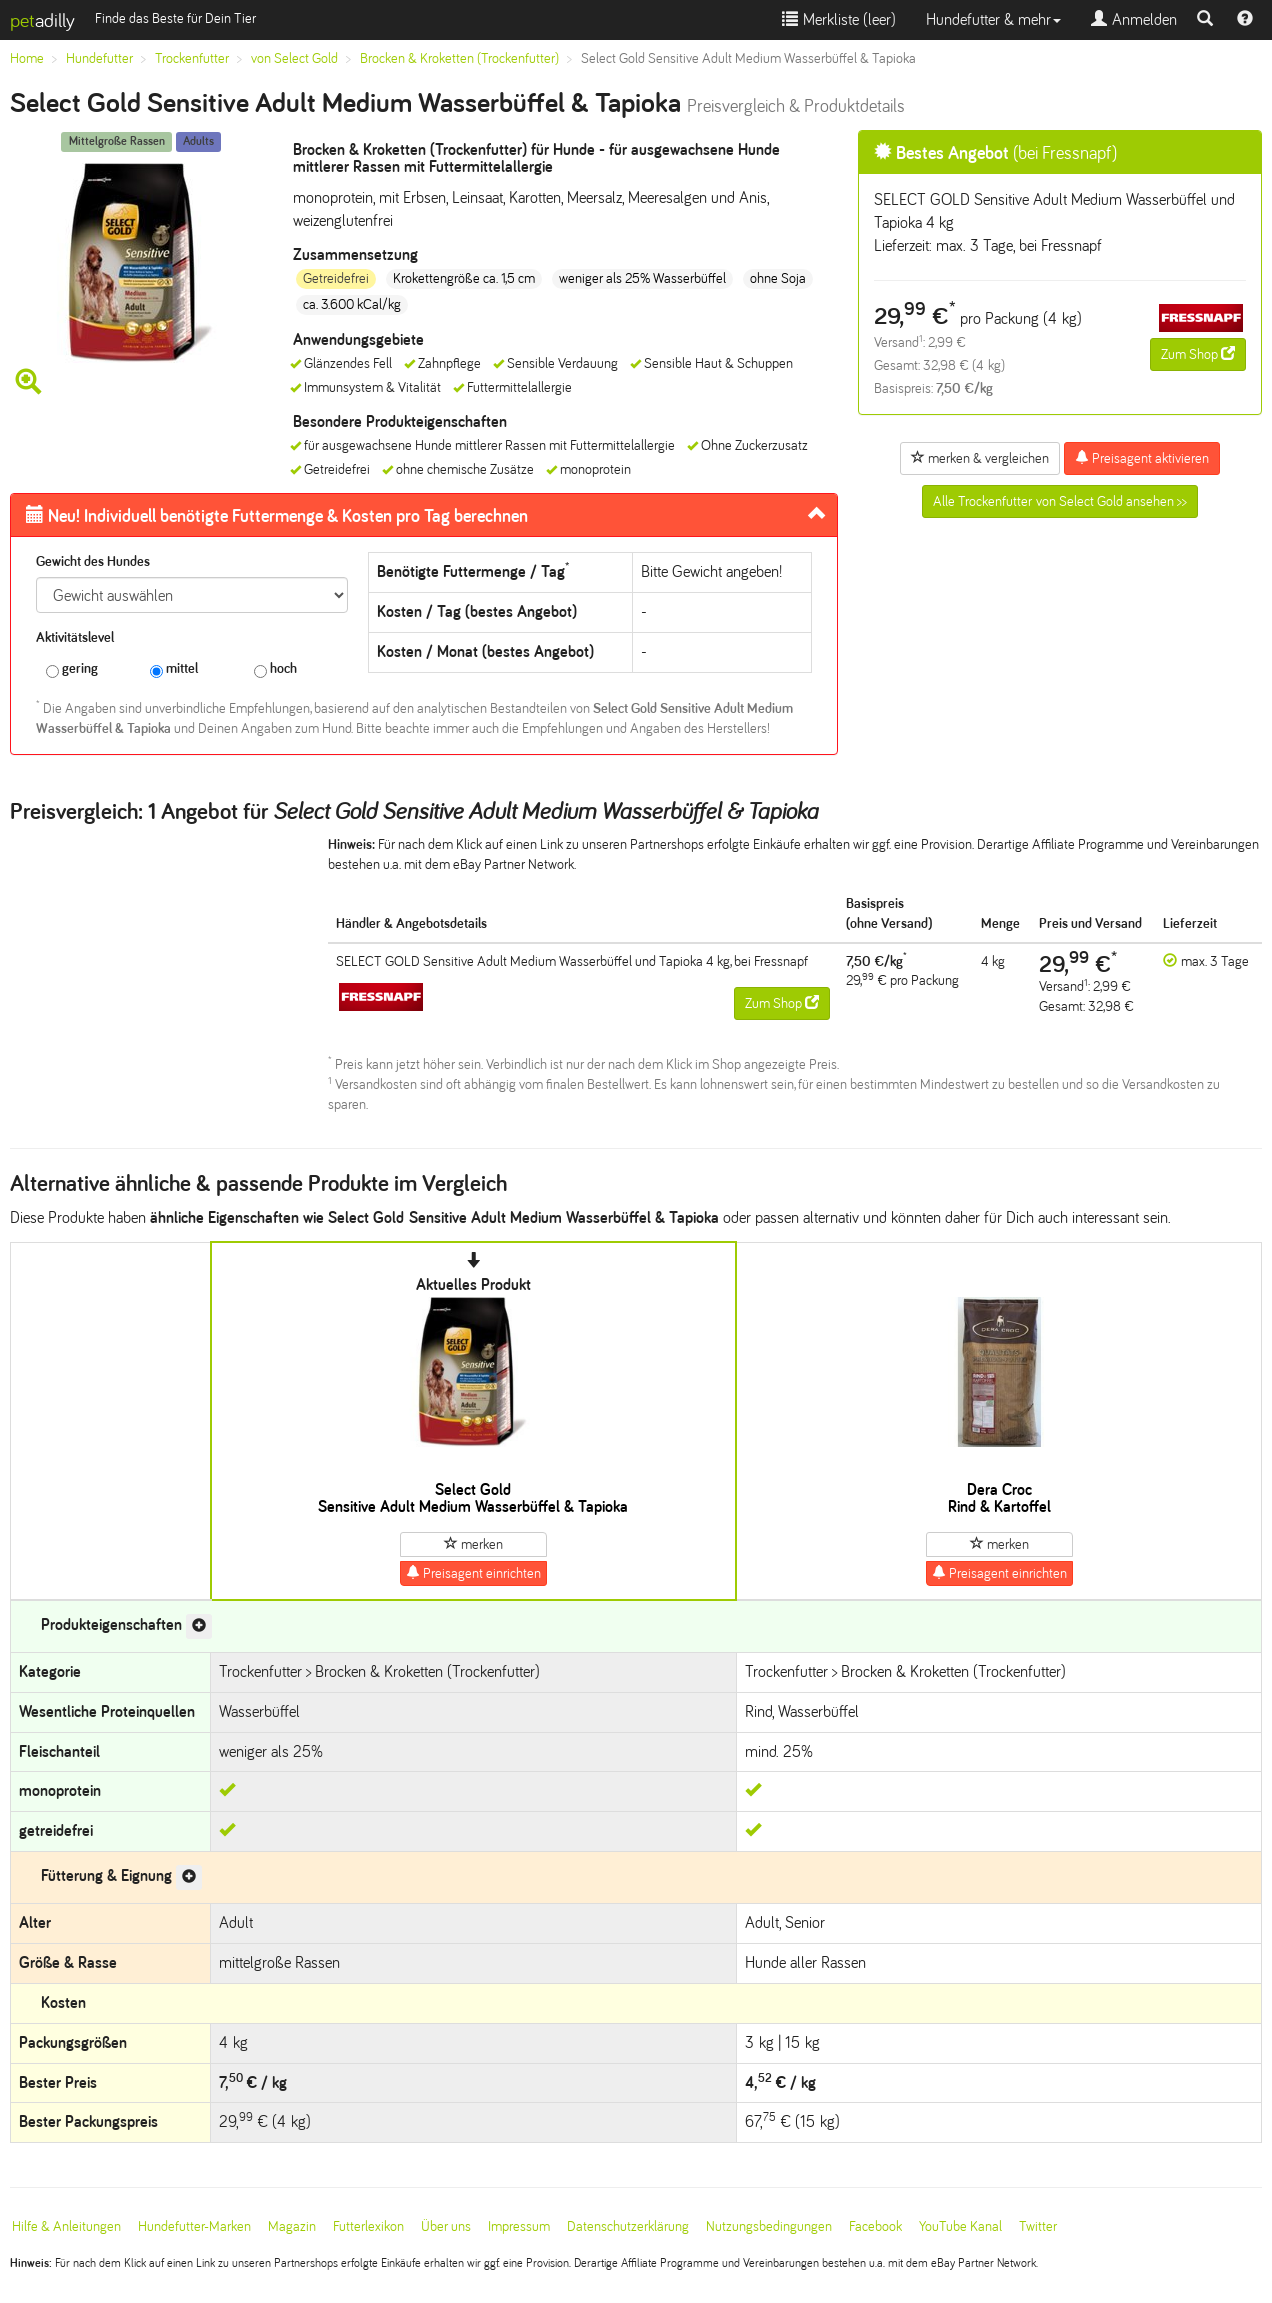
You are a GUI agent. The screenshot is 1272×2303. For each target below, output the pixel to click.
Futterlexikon (368, 2226)
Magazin (292, 2226)
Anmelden (1134, 19)
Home (27, 58)
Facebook (875, 2226)
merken (473, 1544)
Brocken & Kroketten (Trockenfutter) (459, 58)
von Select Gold (294, 58)
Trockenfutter (192, 58)
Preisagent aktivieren (1142, 458)
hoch (275, 669)
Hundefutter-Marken (194, 2226)
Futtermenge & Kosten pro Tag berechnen (277, 516)
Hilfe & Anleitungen (66, 2226)
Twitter (1038, 2226)
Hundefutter (99, 58)
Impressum (519, 2226)
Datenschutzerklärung (628, 2226)
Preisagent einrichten (473, 1573)
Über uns (446, 2226)
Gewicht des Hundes (93, 561)
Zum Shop (1198, 354)
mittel (174, 669)
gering (72, 669)
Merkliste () (839, 19)
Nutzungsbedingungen (769, 2226)
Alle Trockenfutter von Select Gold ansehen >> (1060, 501)
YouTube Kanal (960, 2226)
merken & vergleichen (980, 458)
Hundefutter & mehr (993, 19)
